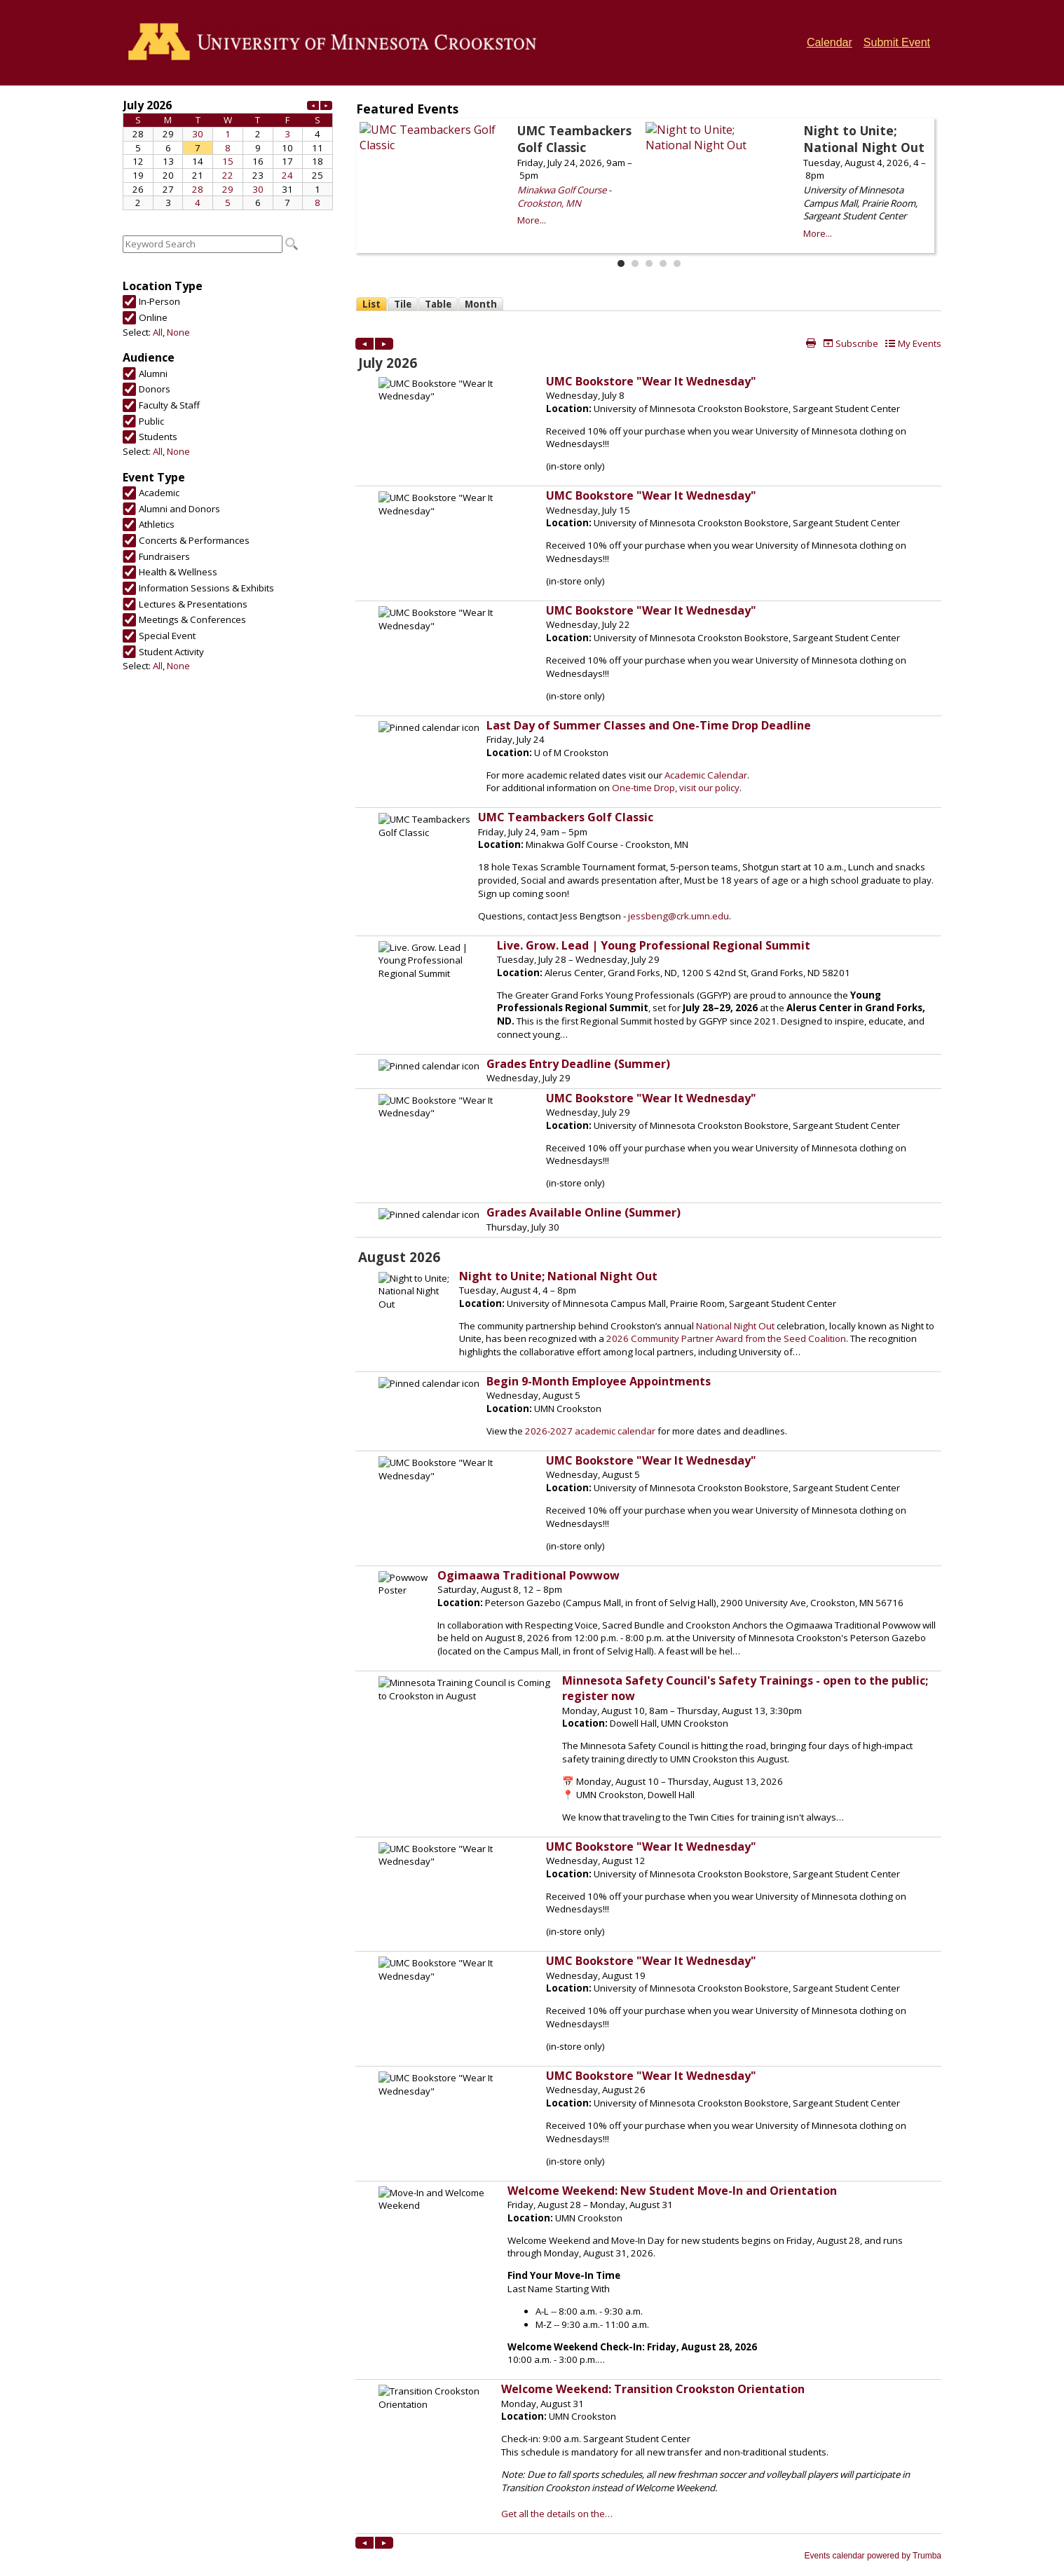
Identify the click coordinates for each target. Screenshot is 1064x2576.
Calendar (829, 42)
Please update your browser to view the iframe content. (228, 153)
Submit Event (897, 42)
